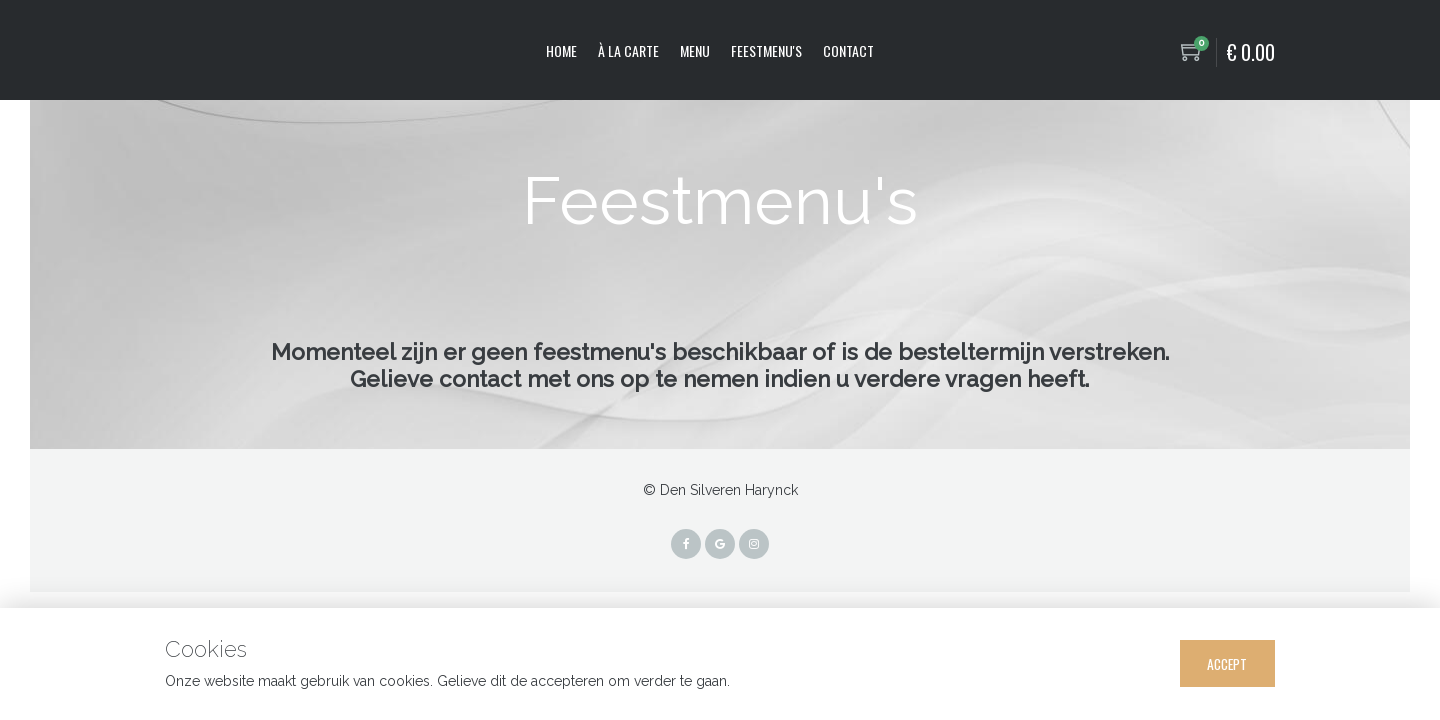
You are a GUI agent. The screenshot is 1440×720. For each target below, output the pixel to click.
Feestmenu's (766, 50)
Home (561, 50)
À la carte (628, 50)
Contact (848, 50)
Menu (695, 50)
